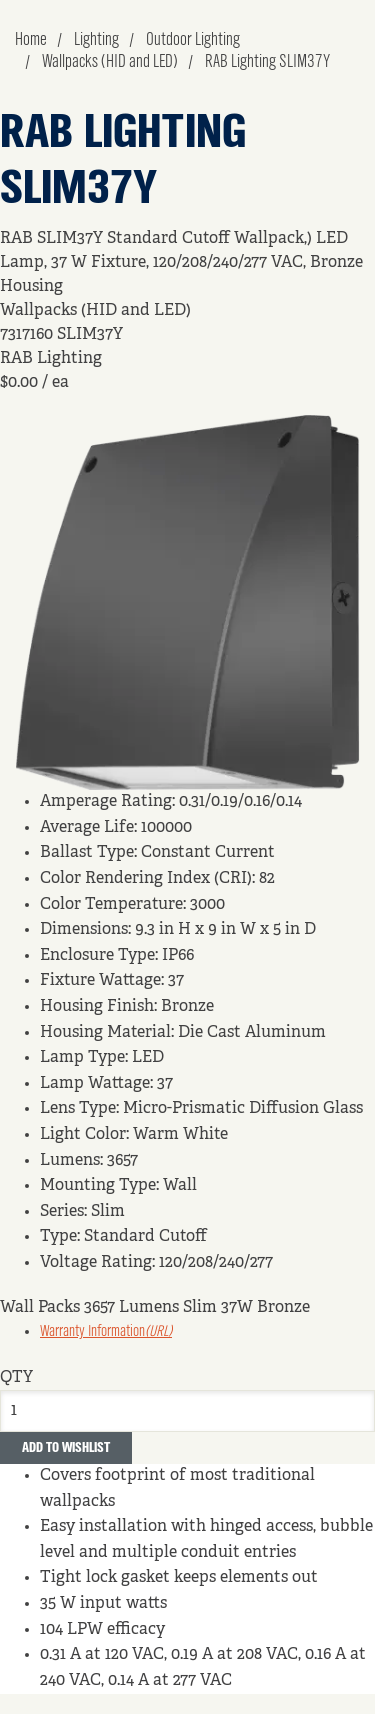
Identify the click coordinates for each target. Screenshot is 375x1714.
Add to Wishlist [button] (66, 1448)
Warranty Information (106, 1332)
